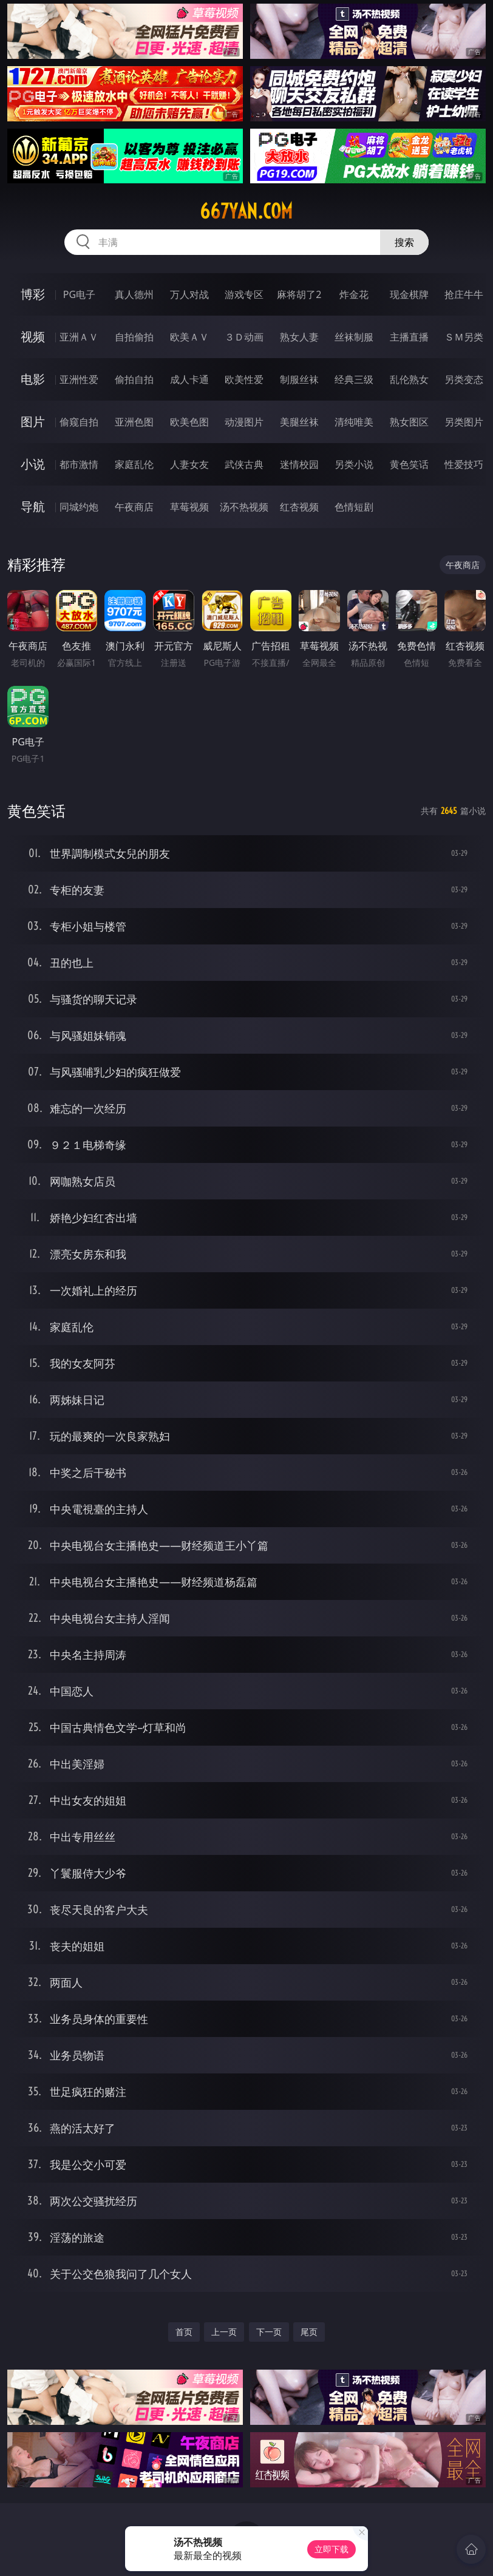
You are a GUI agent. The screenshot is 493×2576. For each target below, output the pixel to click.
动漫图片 (244, 422)
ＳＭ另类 (463, 337)
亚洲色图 (134, 422)
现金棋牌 (409, 294)
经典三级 (354, 379)
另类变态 (463, 379)
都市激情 (78, 464)
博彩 (33, 294)
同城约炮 (78, 507)
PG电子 (79, 294)
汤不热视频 (244, 507)
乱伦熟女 (409, 379)
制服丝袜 (299, 379)
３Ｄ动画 (244, 337)
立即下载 (331, 2549)
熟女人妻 (299, 337)
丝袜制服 (354, 337)
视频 (33, 336)
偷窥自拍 (78, 422)
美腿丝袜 (299, 422)
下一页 (269, 2331)
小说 (33, 464)
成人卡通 (189, 379)
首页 (183, 2331)
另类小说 (354, 464)
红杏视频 (299, 507)
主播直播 (409, 337)
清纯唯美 (354, 422)
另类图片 (463, 422)
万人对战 (189, 294)
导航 (33, 506)
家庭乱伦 (134, 464)
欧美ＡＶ (189, 337)
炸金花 (354, 294)
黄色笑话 (409, 464)
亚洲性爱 (78, 379)
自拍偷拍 (134, 337)
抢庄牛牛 (463, 294)
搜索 (404, 242)
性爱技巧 (463, 464)
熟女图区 (409, 422)
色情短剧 (354, 507)
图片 (33, 421)
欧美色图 (189, 422)
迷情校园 (299, 464)
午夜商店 (134, 507)
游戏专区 (244, 294)
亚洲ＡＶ (78, 337)
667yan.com (246, 211)
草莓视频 (189, 507)
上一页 (224, 2331)
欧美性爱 (244, 379)
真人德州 (134, 294)
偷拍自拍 (134, 379)
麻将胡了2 (299, 294)
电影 (33, 379)
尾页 (309, 2331)
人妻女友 (189, 464)
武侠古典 (244, 464)
